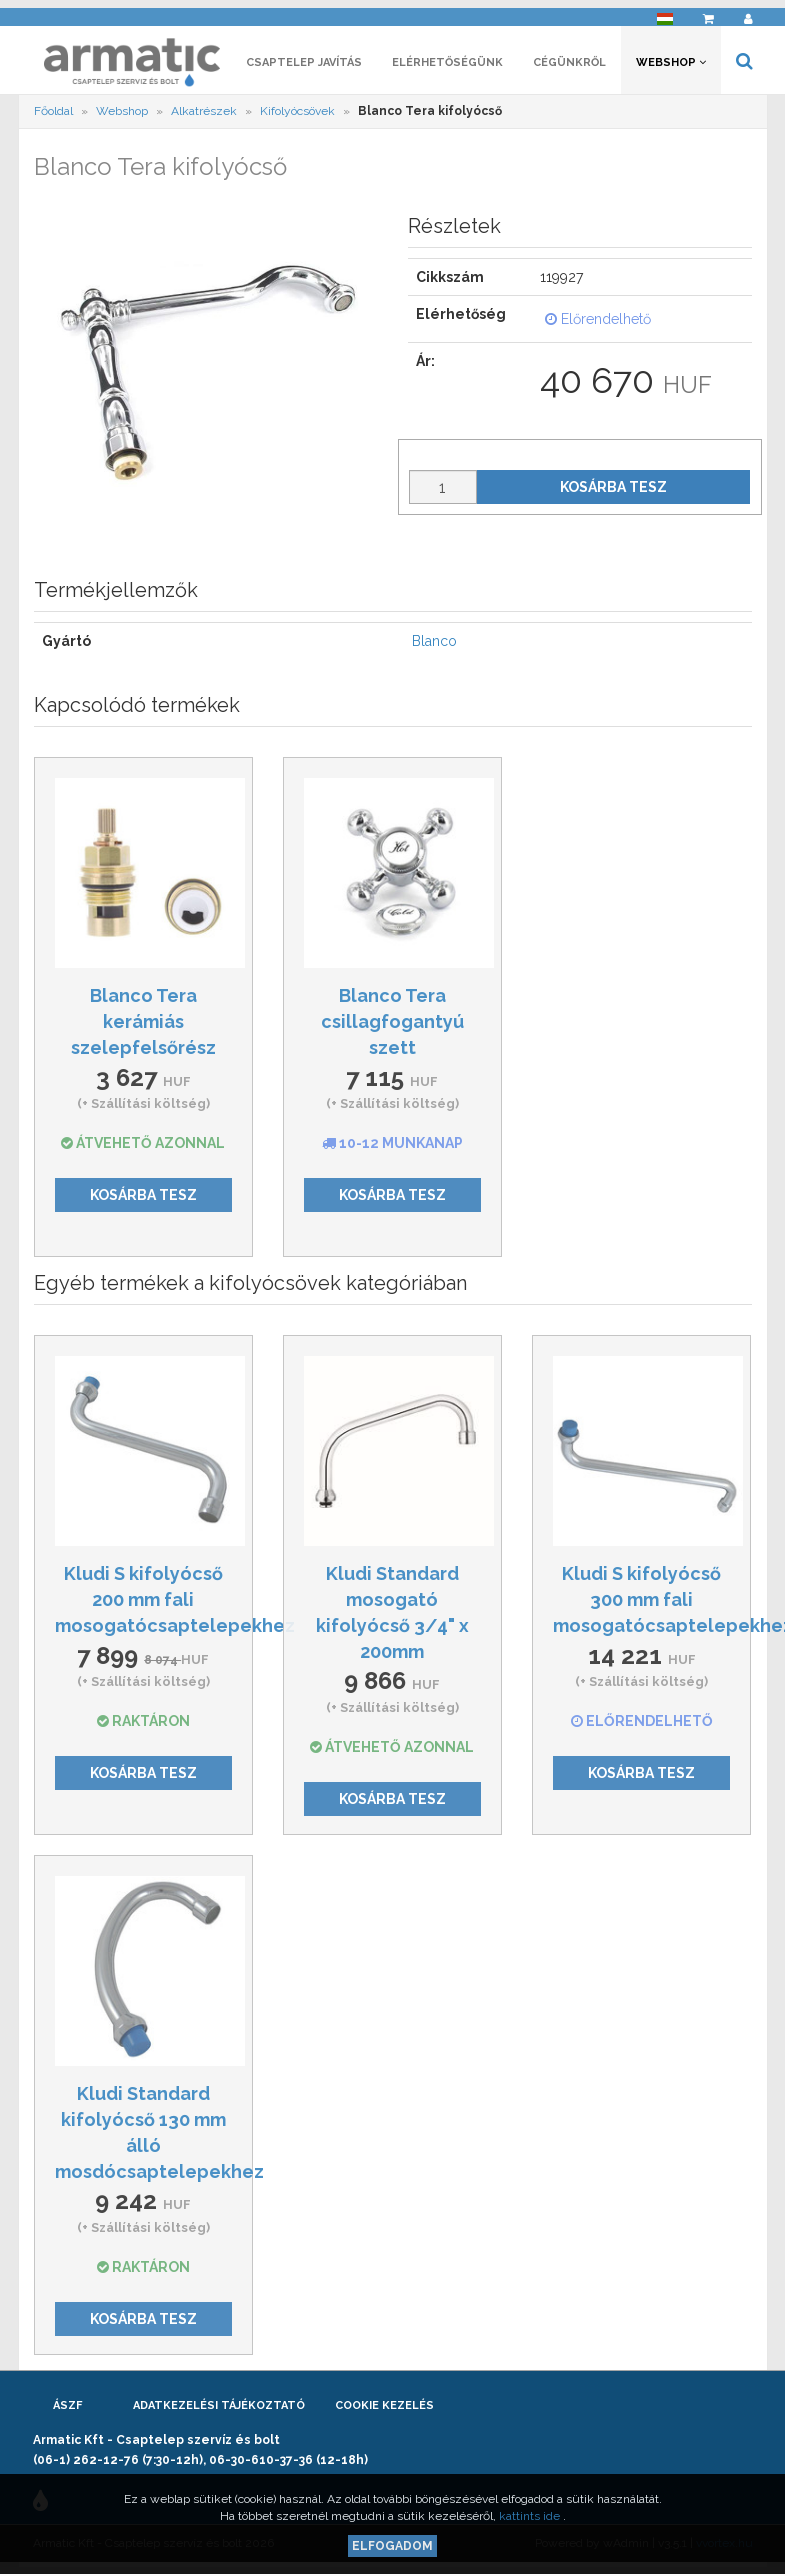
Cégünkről (569, 67)
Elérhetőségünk (447, 67)
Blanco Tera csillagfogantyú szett (392, 1027)
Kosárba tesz (613, 492)
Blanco (434, 647)
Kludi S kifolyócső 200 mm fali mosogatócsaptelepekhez (175, 1605)
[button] (665, 15)
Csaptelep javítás (304, 67)
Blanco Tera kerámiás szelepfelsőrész (143, 1027)
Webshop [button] (671, 67)
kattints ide (531, 2516)
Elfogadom (392, 2546)
